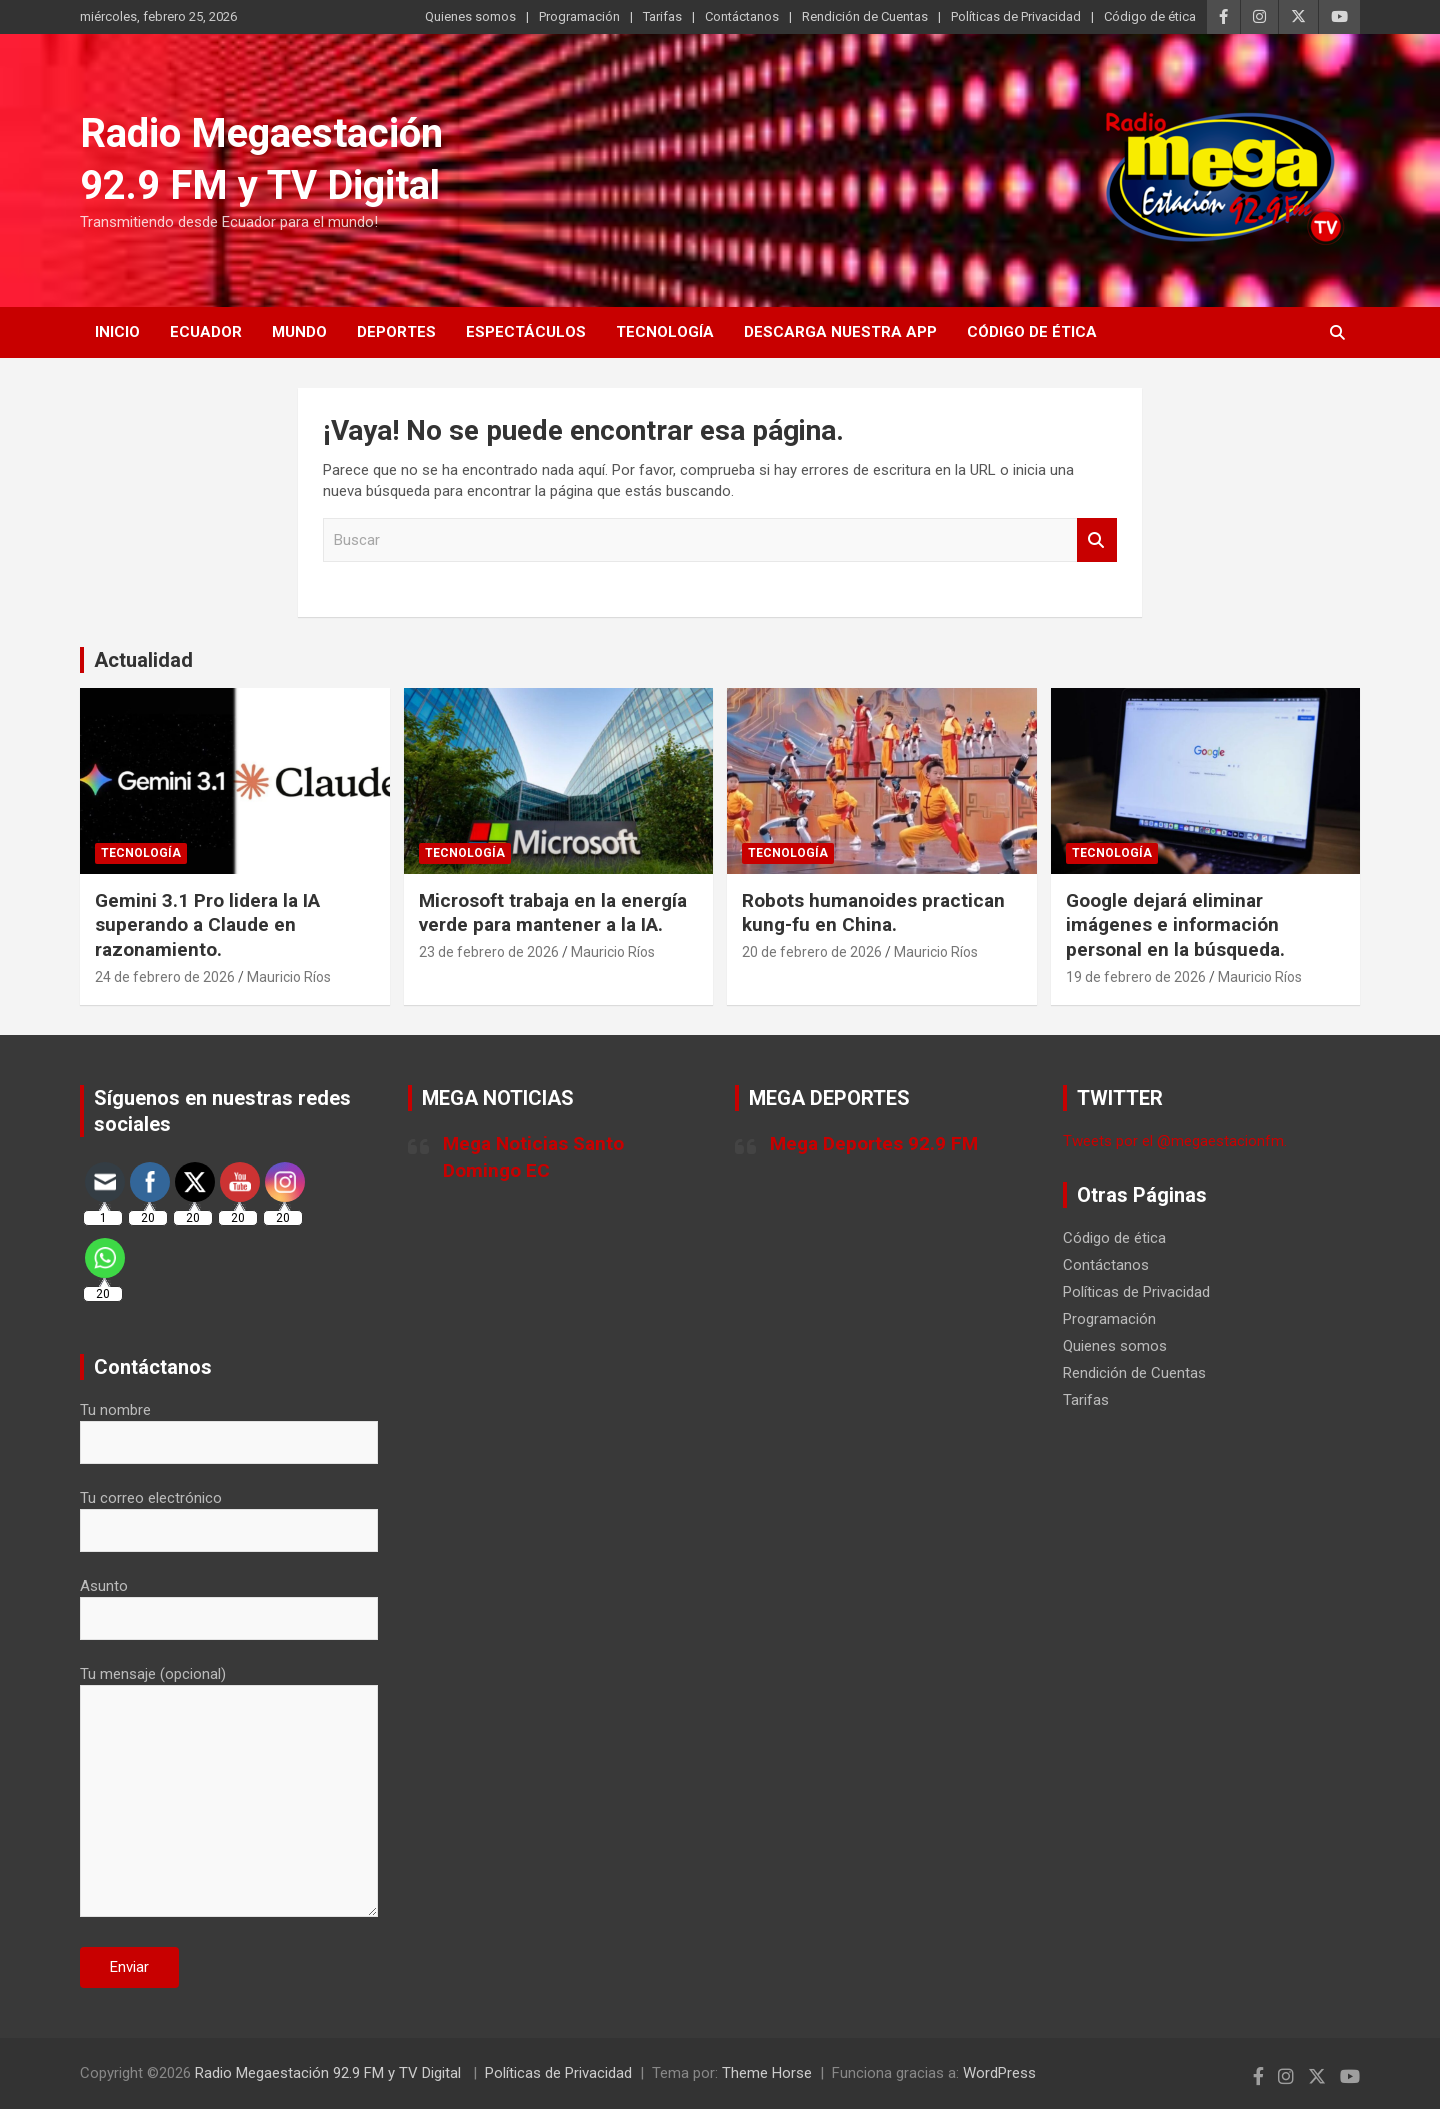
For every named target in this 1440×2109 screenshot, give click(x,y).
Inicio (117, 332)
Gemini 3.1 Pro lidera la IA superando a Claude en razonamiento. (207, 925)
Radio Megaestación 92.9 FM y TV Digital (330, 2073)
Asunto (229, 1602)
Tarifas (662, 16)
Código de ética (1150, 16)
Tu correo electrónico (229, 1514)
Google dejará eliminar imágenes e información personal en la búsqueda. (1175, 925)
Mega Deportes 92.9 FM (874, 1143)
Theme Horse (767, 2073)
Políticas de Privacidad (1016, 16)
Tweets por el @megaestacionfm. (1175, 1141)
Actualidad (143, 660)
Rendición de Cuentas (865, 16)
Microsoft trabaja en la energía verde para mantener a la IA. (553, 913)
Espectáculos (526, 332)
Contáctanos (742, 16)
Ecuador (206, 332)
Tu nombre (229, 1426)
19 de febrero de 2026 (1136, 977)
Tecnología (665, 332)
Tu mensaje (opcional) (229, 1793)
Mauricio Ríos (289, 977)
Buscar (1097, 540)
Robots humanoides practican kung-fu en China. (873, 913)
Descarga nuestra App (840, 332)
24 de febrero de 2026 (165, 977)
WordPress (999, 2073)
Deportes (396, 332)
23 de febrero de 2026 (489, 952)
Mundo (299, 332)
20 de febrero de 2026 (812, 952)
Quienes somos (470, 16)
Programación (579, 16)
